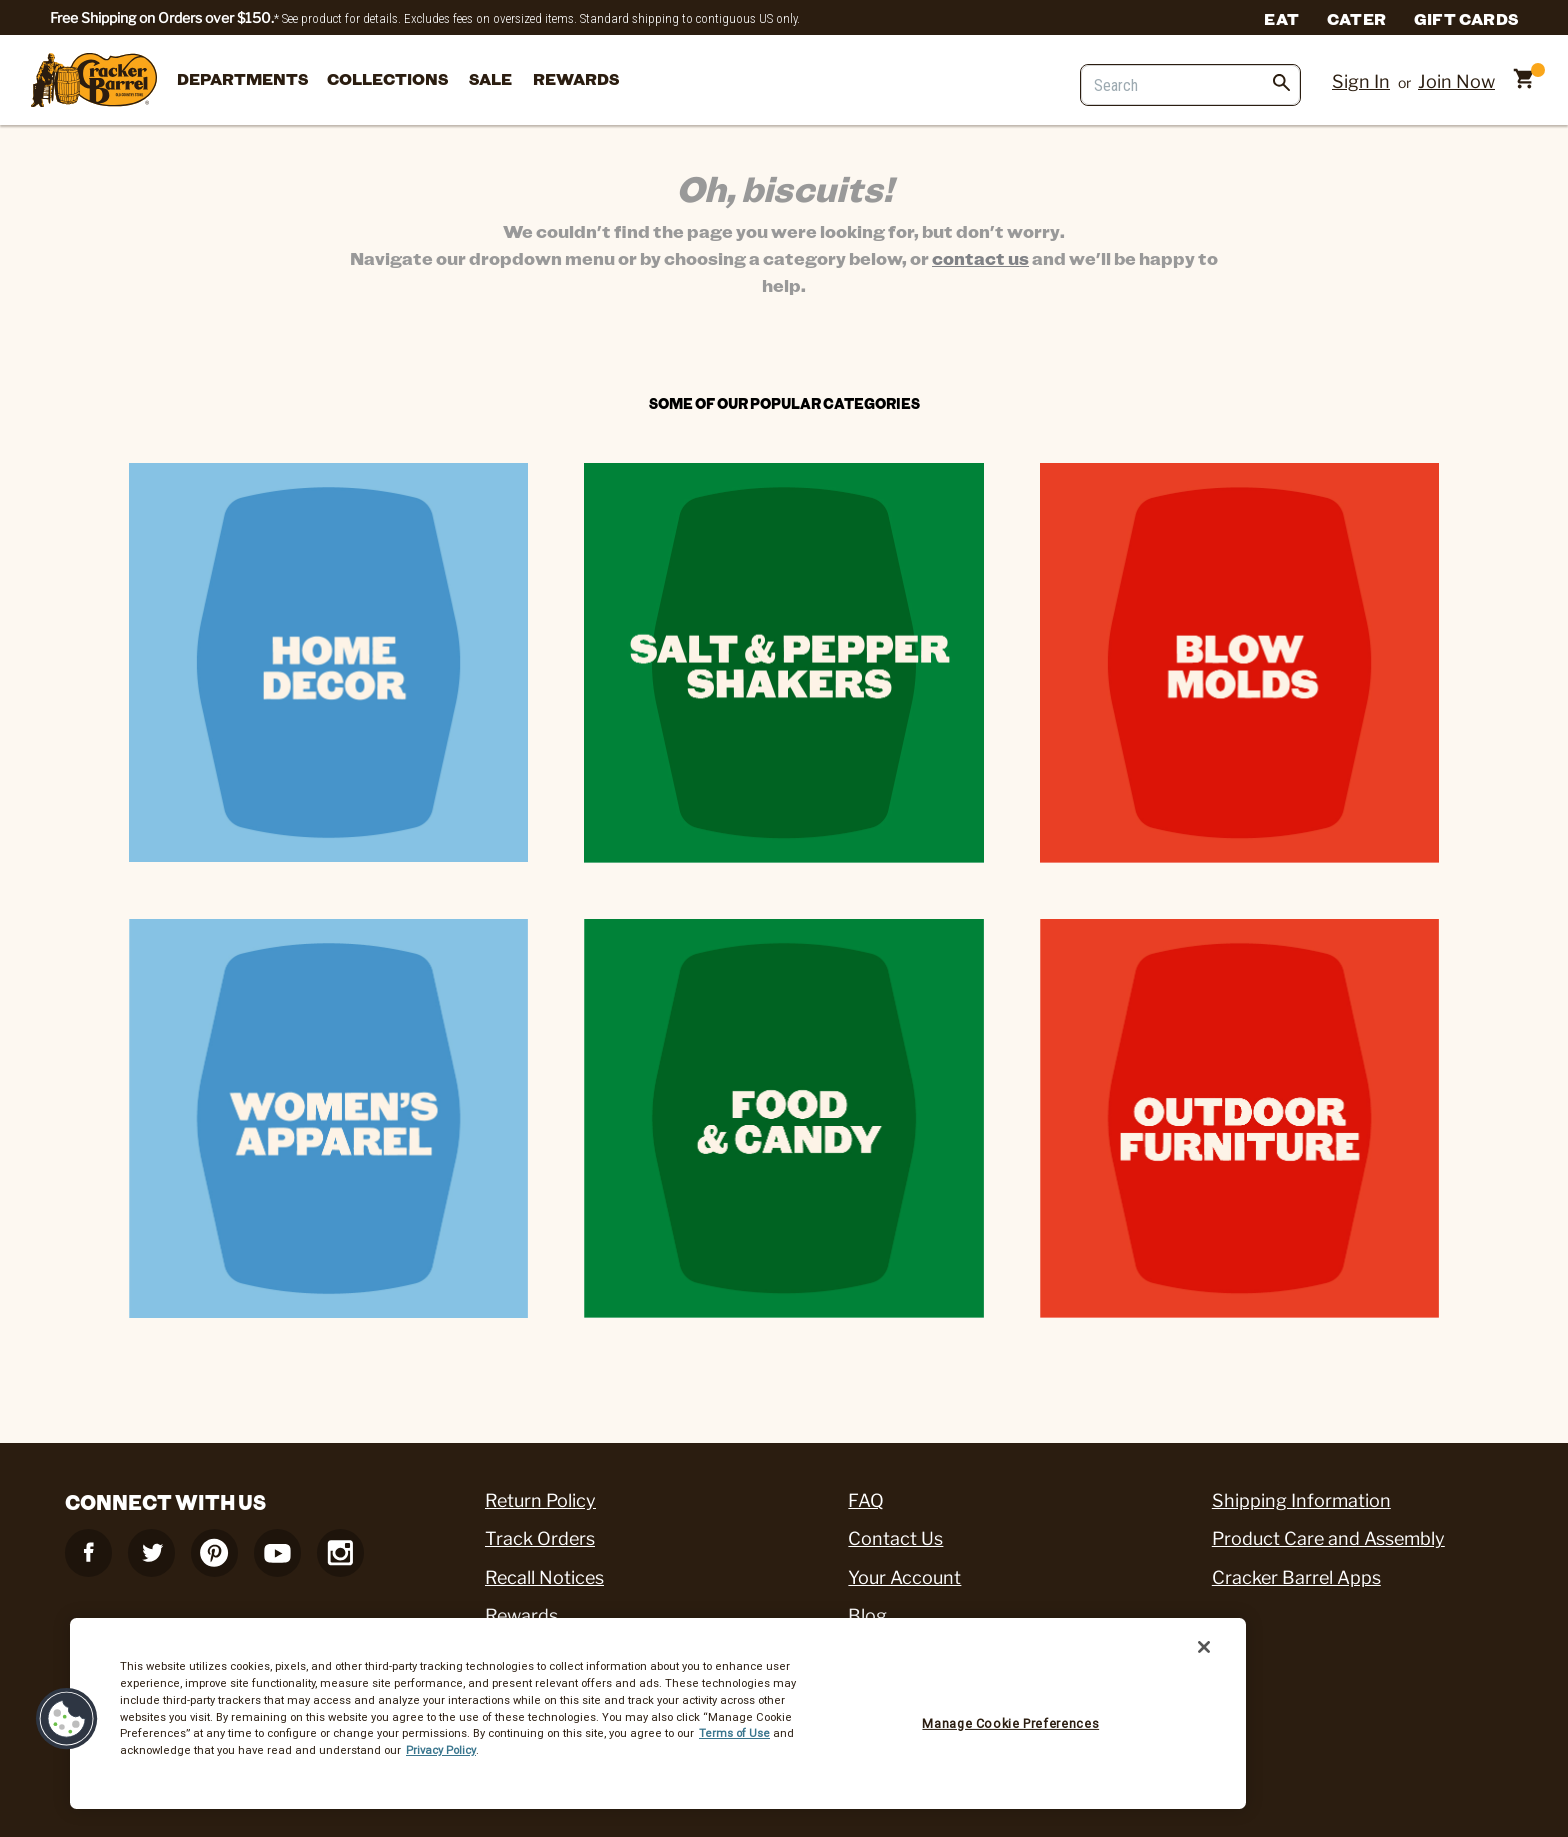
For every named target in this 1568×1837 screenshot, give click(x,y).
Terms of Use (734, 1733)
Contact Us (895, 1538)
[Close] (1204, 1647)
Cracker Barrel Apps (1296, 1577)
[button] (67, 1719)
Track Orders (540, 1538)
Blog (867, 1615)
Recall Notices (544, 1577)
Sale (490, 78)
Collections (387, 78)
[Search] (1190, 85)
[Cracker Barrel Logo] (94, 81)
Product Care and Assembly (1328, 1538)
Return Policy (540, 1500)
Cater (1356, 18)
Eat (1281, 18)
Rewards (576, 78)
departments (242, 78)
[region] (658, 1713)
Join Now (1456, 81)
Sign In (1361, 81)
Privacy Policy (441, 1750)
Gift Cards (1466, 18)
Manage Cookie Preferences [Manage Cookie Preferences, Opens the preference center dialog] (1010, 1723)
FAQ (866, 1500)
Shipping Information (1301, 1500)
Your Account (904, 1577)
